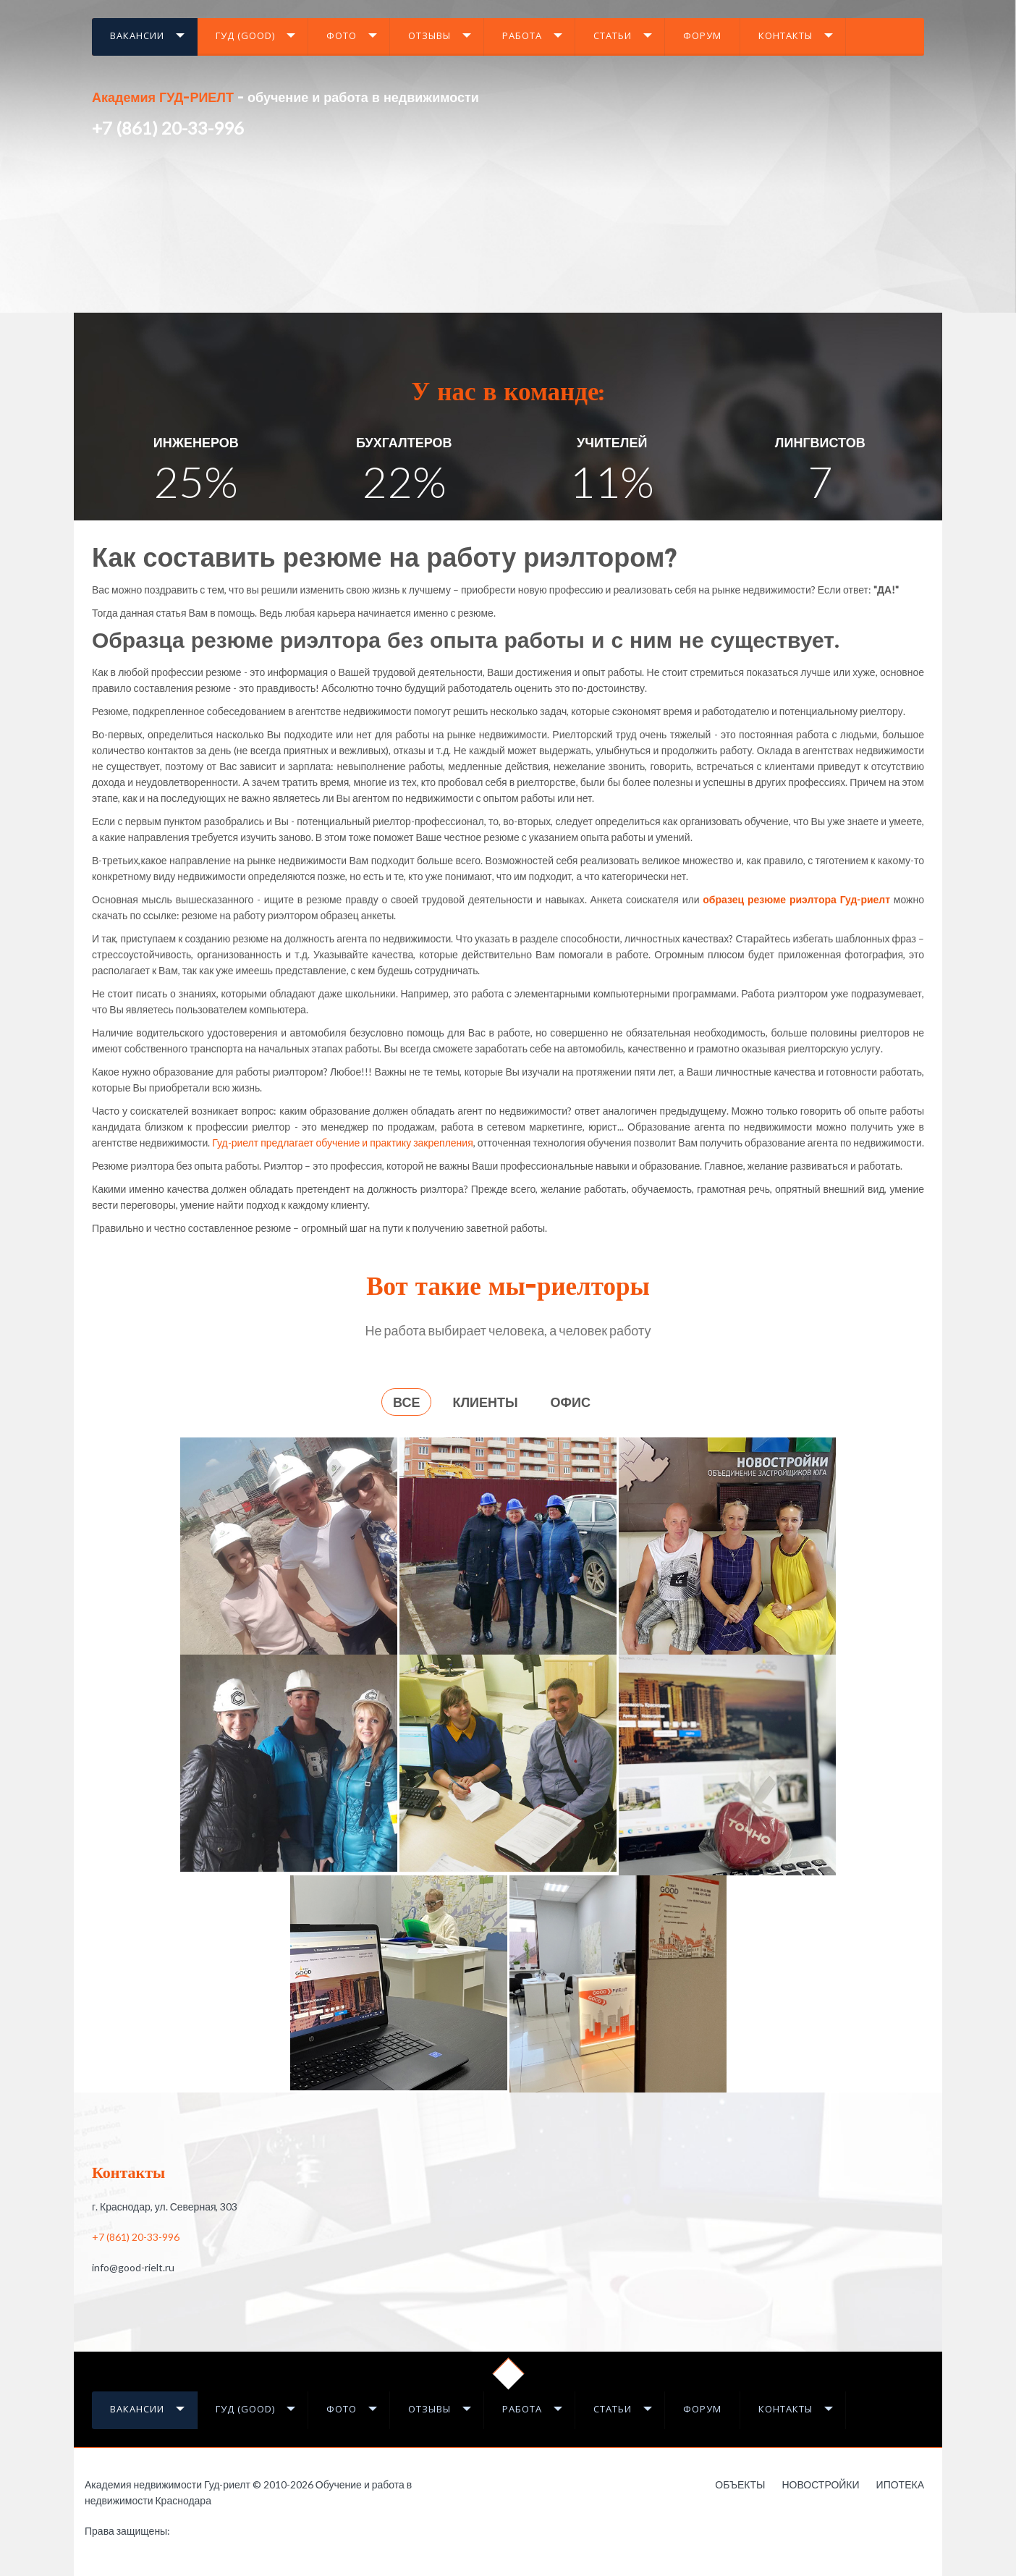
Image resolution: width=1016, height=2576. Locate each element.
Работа (522, 35)
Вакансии (137, 35)
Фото (341, 35)
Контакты (785, 35)
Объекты (740, 2484)
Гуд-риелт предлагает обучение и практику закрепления (342, 1142)
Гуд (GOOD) (245, 35)
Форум (702, 35)
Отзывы (429, 35)
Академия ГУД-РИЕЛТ (163, 99)
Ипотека (900, 2484)
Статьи (612, 35)
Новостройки (820, 2484)
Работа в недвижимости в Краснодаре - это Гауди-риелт (199, 2533)
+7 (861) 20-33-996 (168, 127)
